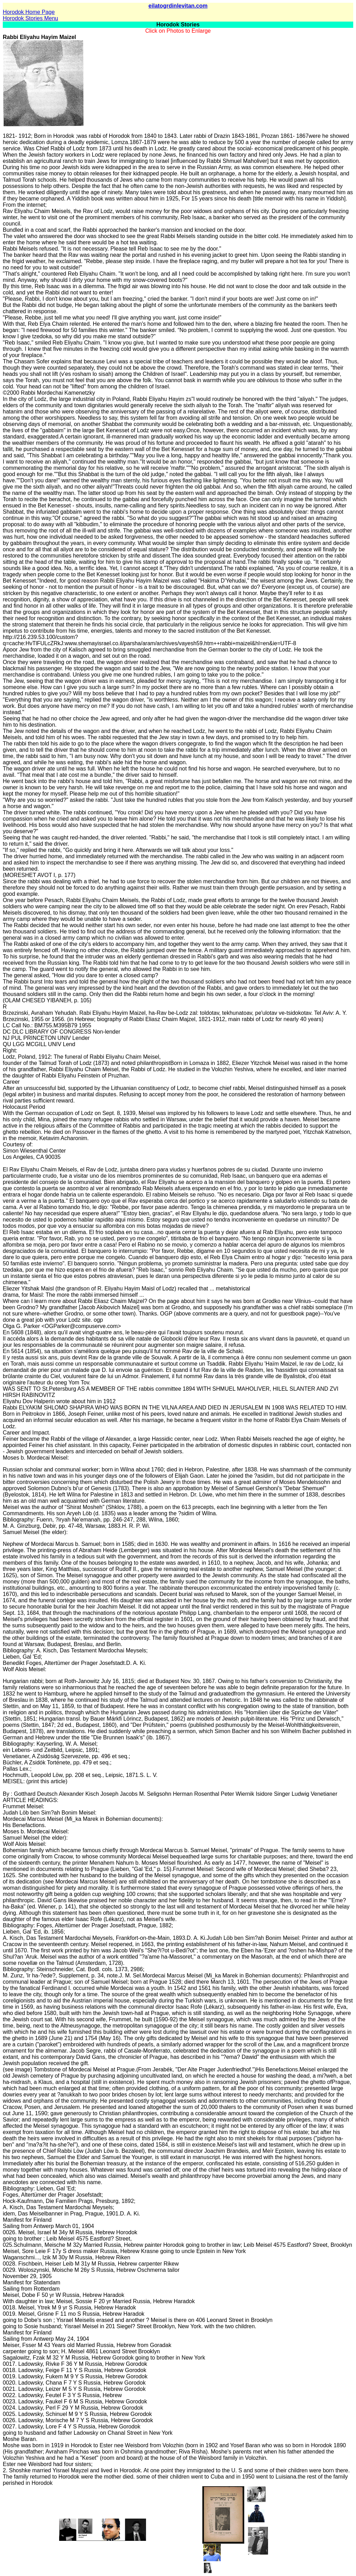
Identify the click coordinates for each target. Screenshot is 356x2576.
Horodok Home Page (29, 12)
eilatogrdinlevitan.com (178, 6)
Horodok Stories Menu (30, 18)
